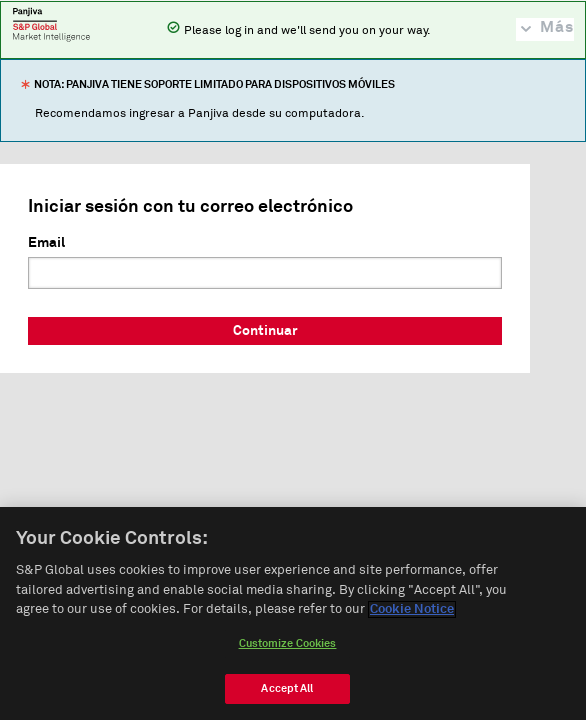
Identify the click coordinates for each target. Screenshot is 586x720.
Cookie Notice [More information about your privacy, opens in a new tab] (412, 610)
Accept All (287, 688)
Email (46, 243)
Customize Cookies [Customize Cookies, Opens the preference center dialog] (288, 643)
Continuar (265, 331)
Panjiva (51, 24)
